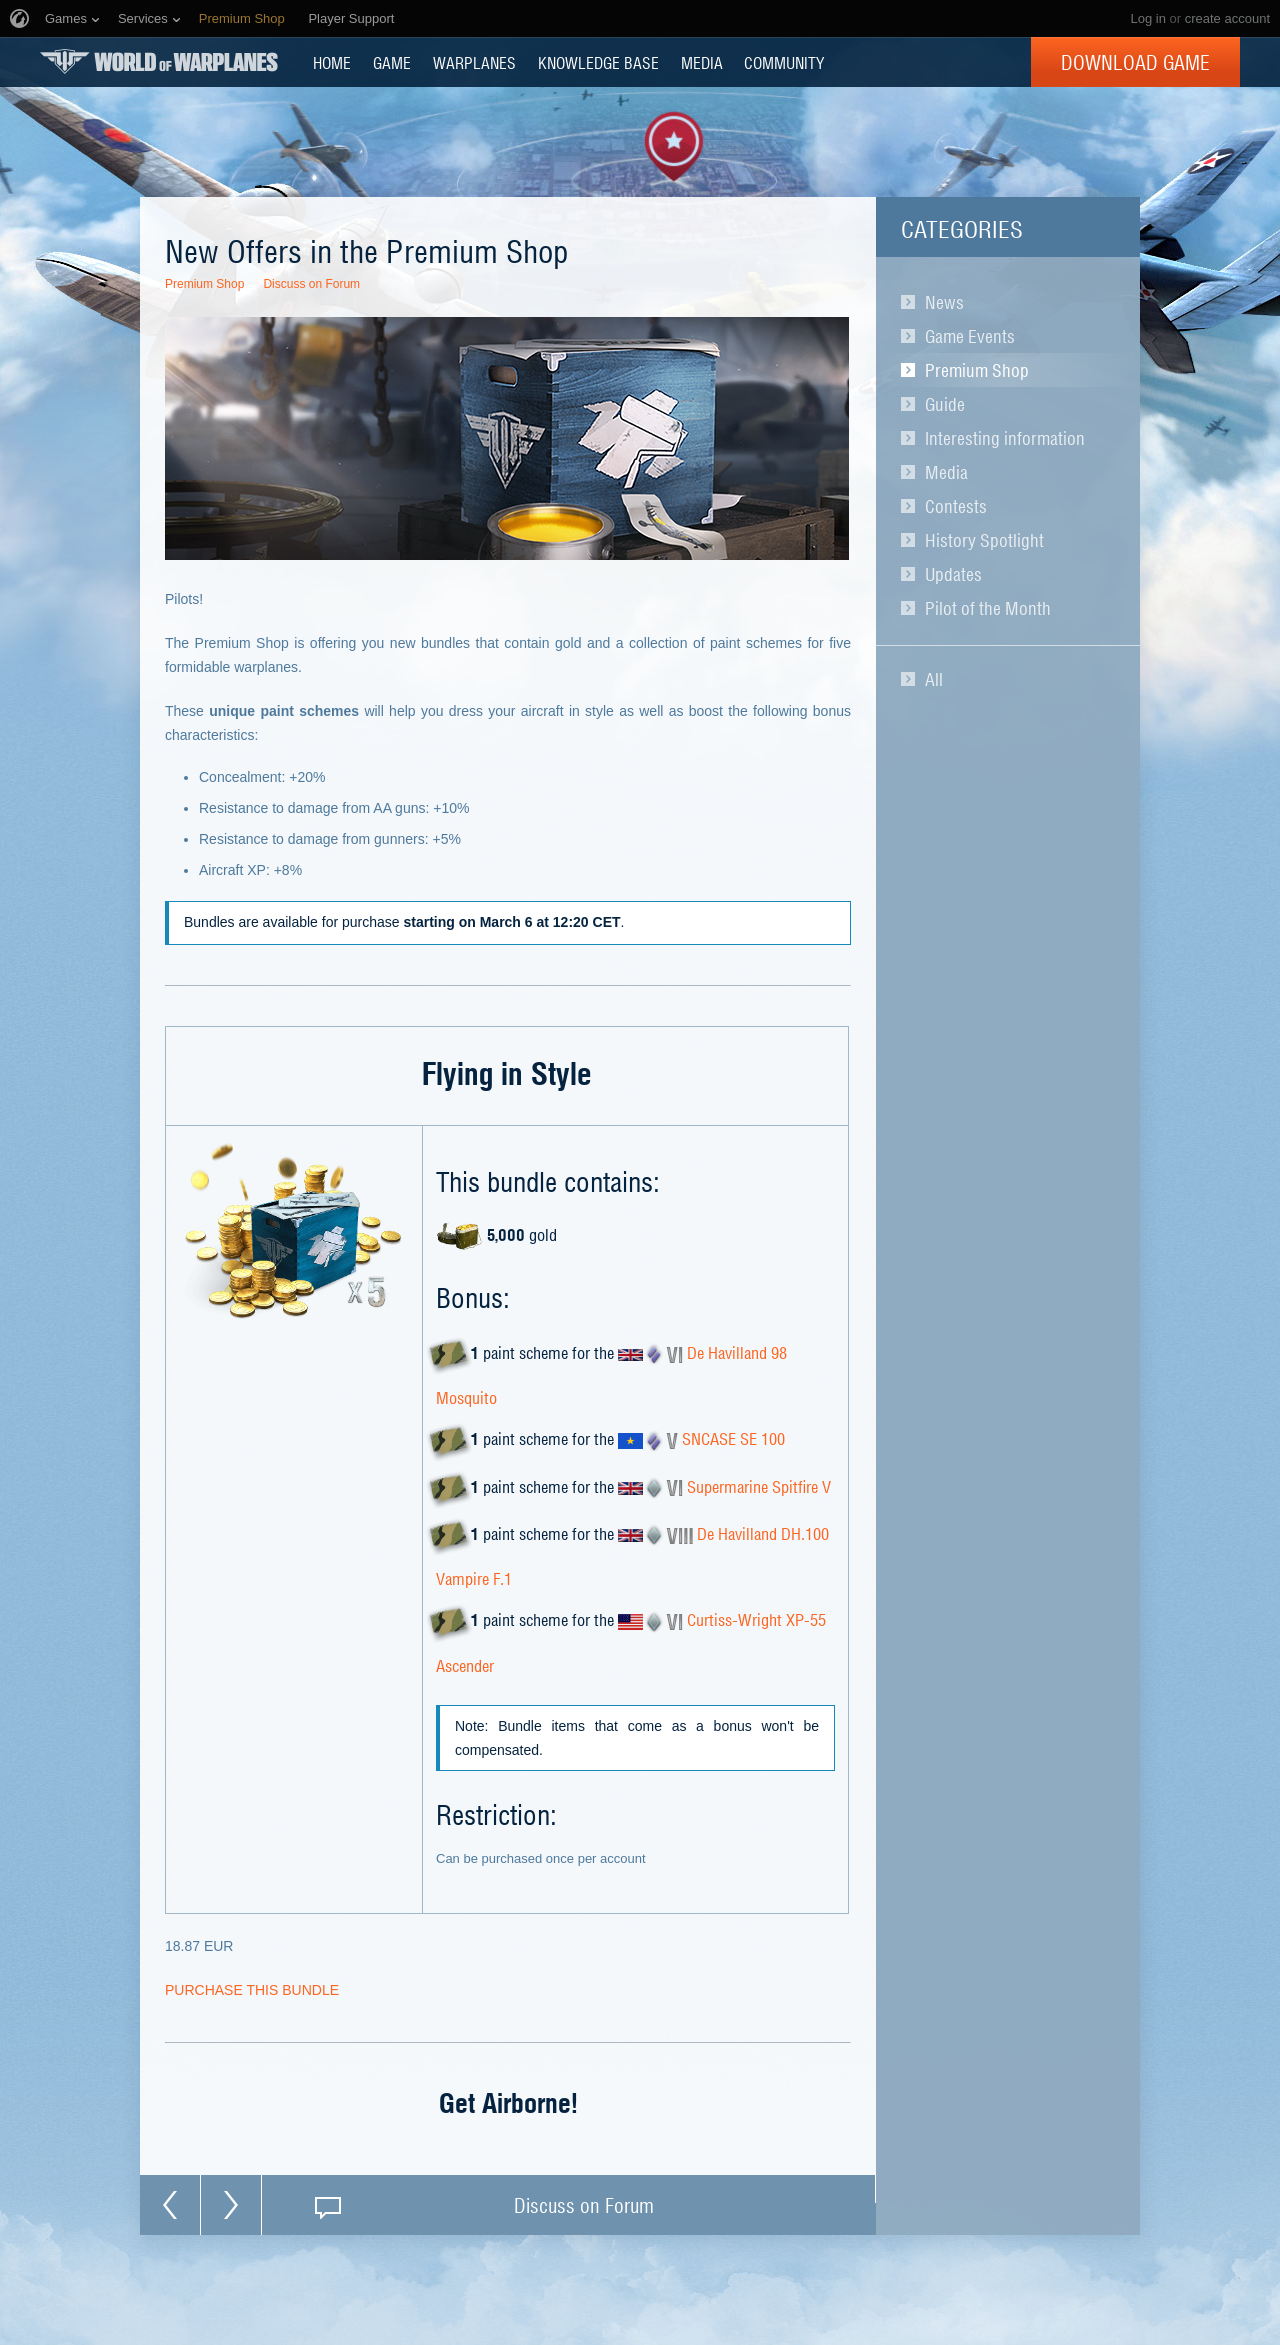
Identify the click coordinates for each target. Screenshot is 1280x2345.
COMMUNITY (784, 62)
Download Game (1135, 62)
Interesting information (1005, 438)
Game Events (970, 336)
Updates (953, 574)
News (944, 302)
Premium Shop (977, 370)
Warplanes (474, 62)
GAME (392, 62)
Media (946, 472)
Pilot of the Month (988, 608)
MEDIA (702, 62)
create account (1227, 18)
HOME (332, 62)
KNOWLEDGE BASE (598, 62)
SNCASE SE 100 (733, 1439)
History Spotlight (984, 540)
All (934, 679)
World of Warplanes (159, 61)
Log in (1147, 18)
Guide (945, 404)
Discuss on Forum (311, 284)
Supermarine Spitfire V (759, 1486)
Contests (956, 506)
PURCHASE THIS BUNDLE (252, 1990)
